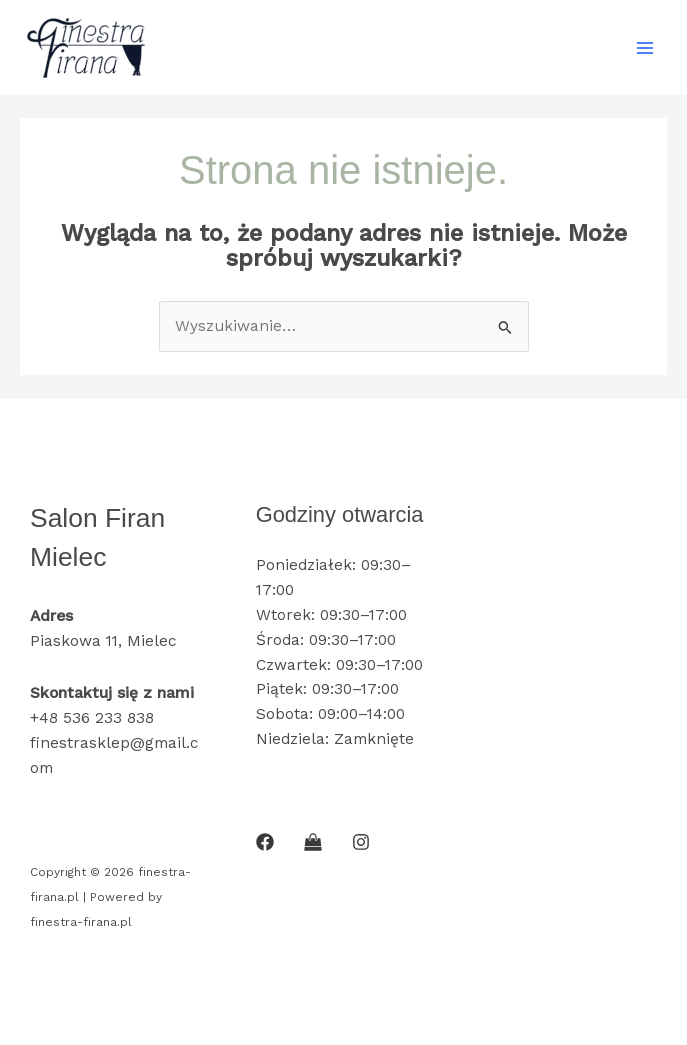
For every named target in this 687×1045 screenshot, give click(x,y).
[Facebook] (265, 842)
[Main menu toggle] (645, 47)
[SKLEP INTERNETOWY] (313, 842)
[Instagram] (361, 842)
